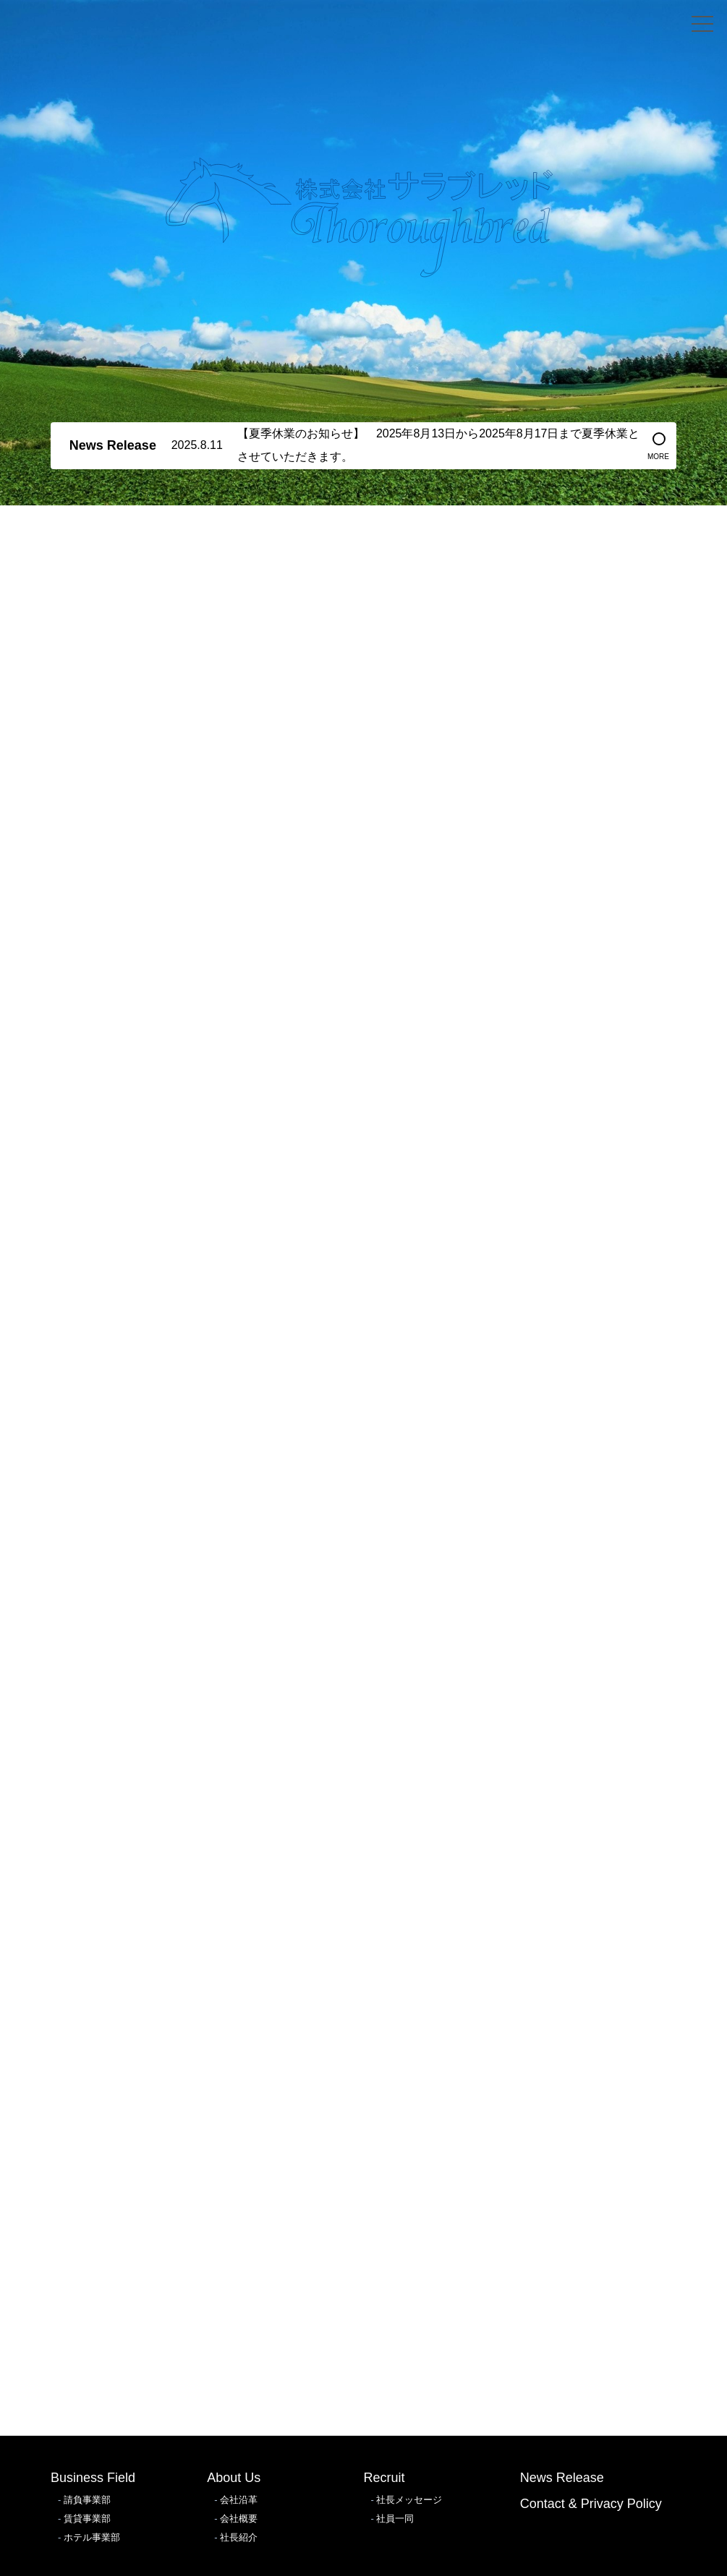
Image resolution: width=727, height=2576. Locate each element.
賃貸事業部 (87, 2518)
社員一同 (395, 2518)
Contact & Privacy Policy (591, 2503)
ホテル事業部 (92, 2537)
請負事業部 (87, 2499)
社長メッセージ (409, 2499)
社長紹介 (239, 2537)
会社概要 (239, 2518)
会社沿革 (239, 2499)
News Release (562, 2477)
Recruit (384, 2477)
